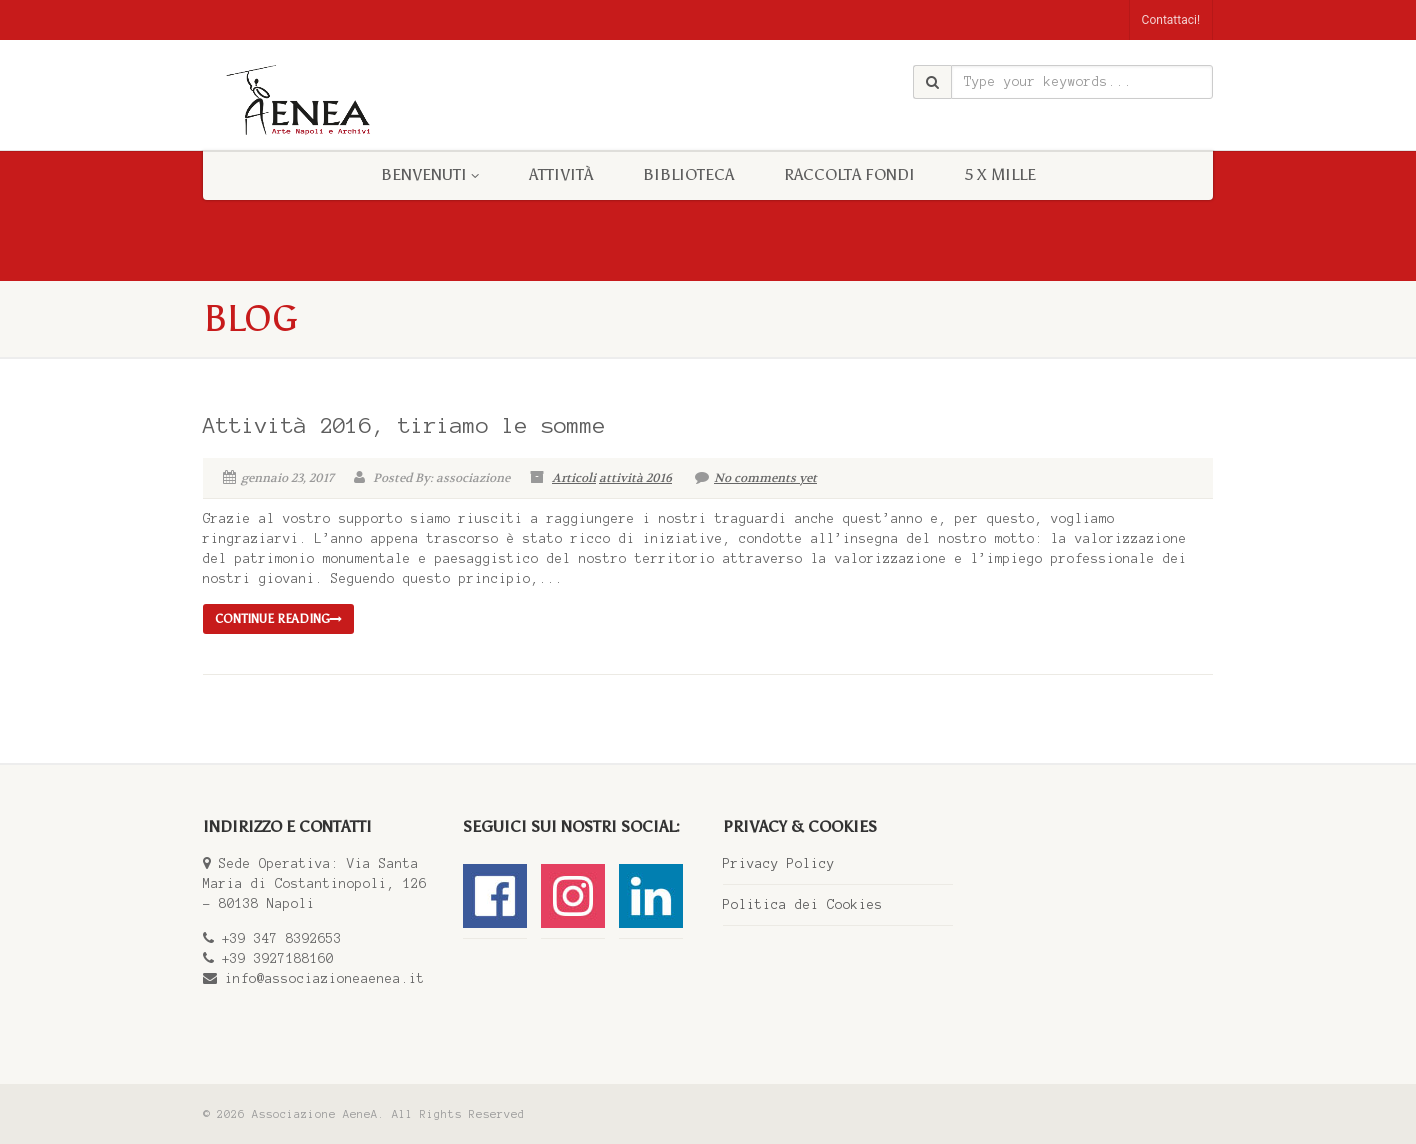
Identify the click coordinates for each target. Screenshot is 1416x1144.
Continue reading (278, 619)
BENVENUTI (430, 174)
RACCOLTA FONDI (849, 174)
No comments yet (756, 478)
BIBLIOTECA (688, 174)
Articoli (574, 478)
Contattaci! (1171, 20)
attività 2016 (635, 478)
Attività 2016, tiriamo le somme (404, 425)
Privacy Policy (779, 864)
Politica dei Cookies (803, 905)
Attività (561, 174)
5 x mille (1000, 174)
